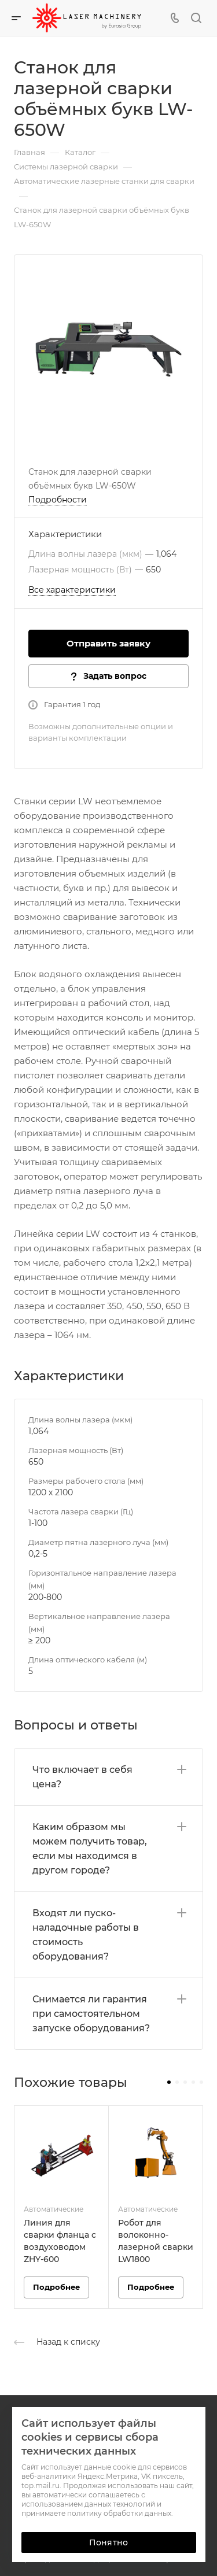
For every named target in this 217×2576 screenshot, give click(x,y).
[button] (169, 2082)
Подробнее (56, 2287)
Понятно (108, 2542)
